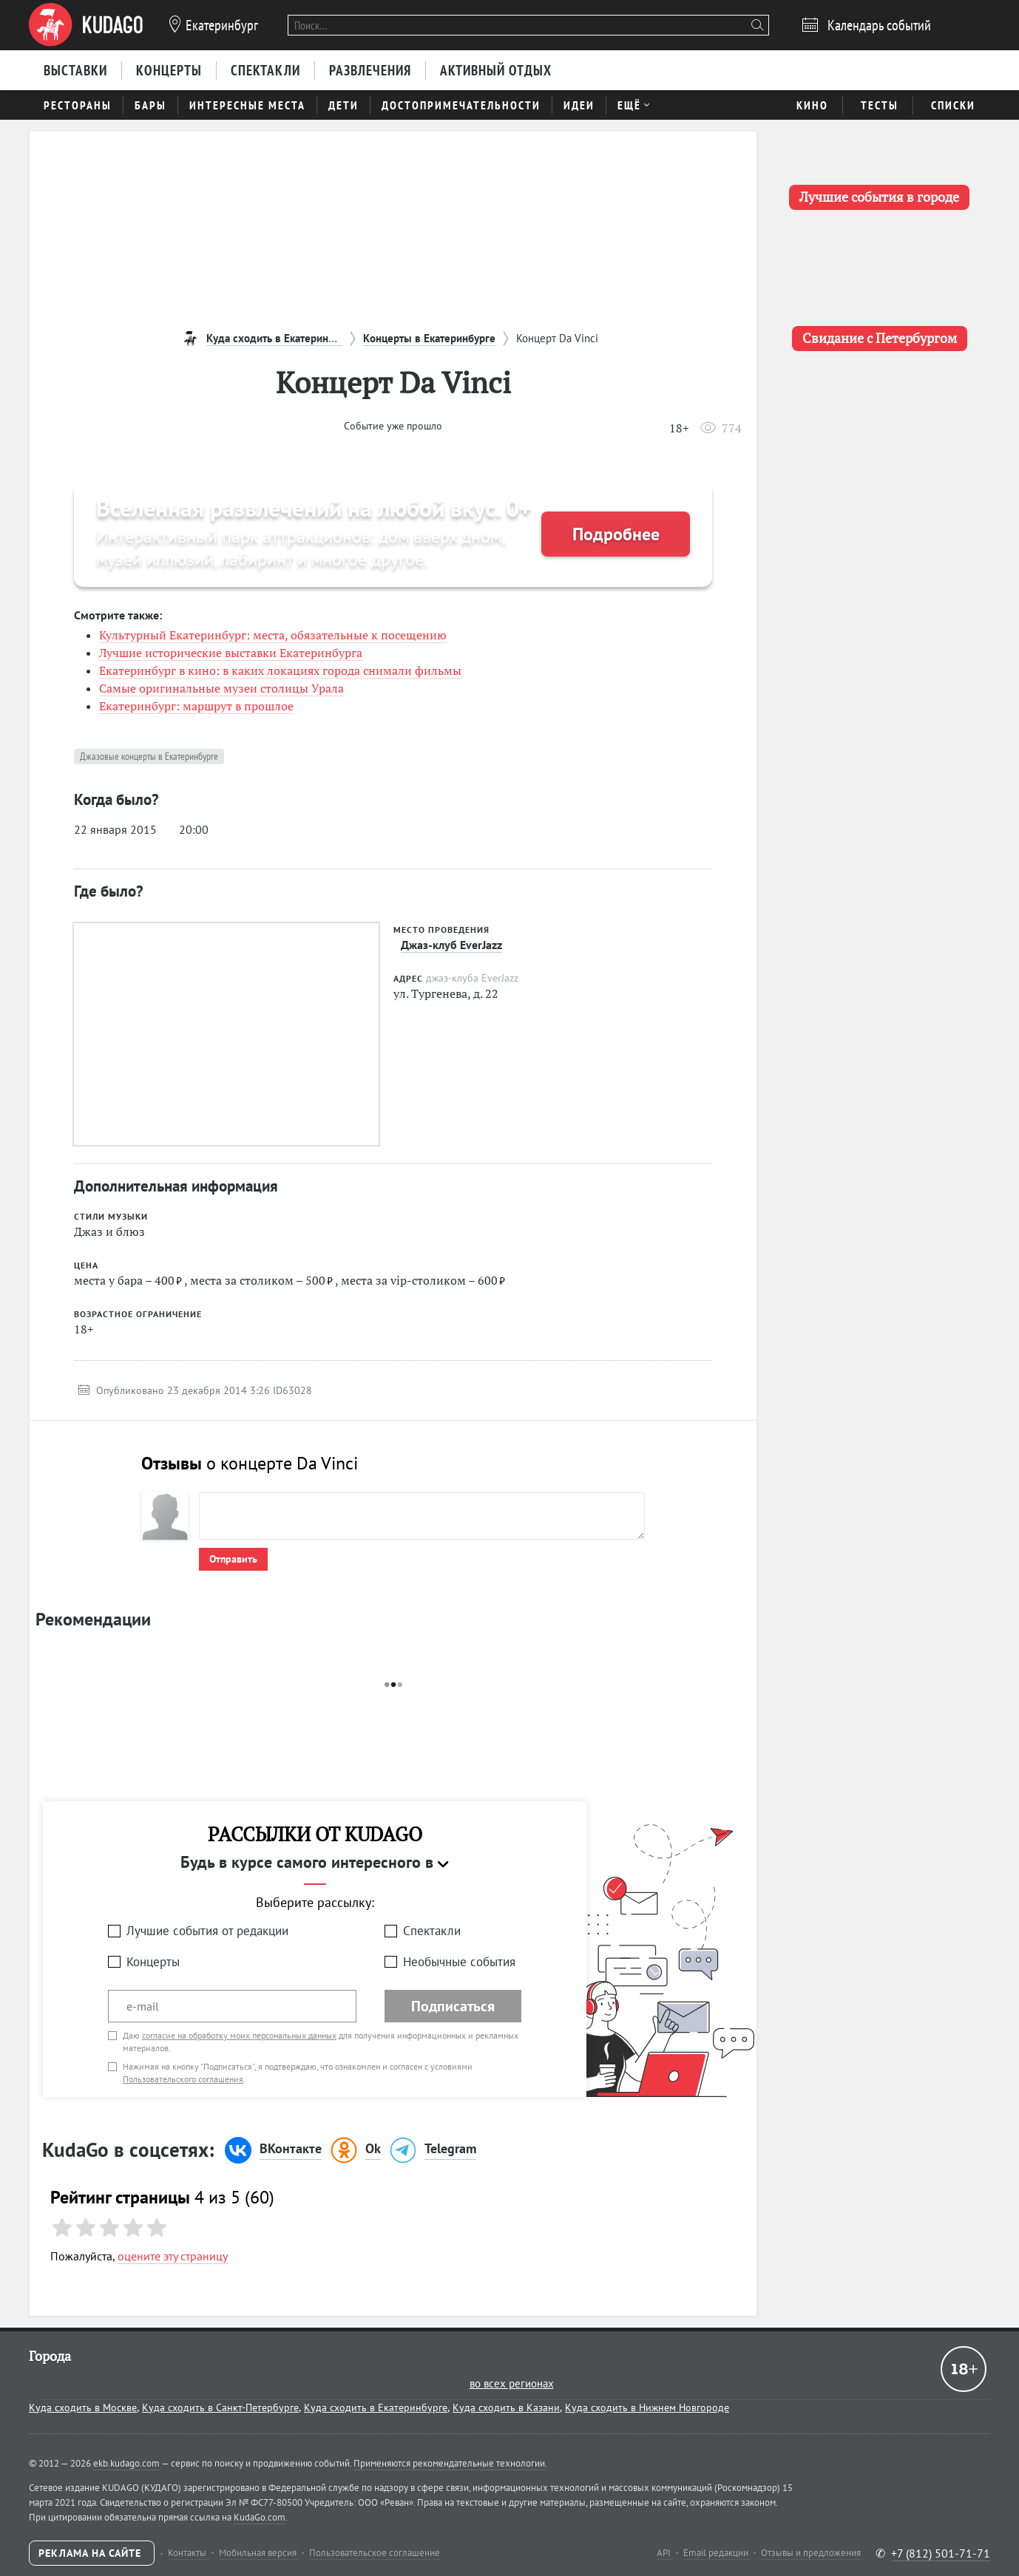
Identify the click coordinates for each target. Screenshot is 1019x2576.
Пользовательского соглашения (183, 2078)
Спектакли (432, 1931)
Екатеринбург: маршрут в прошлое (196, 706)
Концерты (153, 1962)
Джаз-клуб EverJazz (451, 944)
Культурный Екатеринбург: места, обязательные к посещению (273, 635)
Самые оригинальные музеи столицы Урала (221, 688)
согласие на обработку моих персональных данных (239, 2035)
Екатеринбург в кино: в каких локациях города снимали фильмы (280, 670)
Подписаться (453, 2006)
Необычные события (459, 1962)
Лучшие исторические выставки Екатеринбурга (230, 652)
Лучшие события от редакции (207, 1931)
